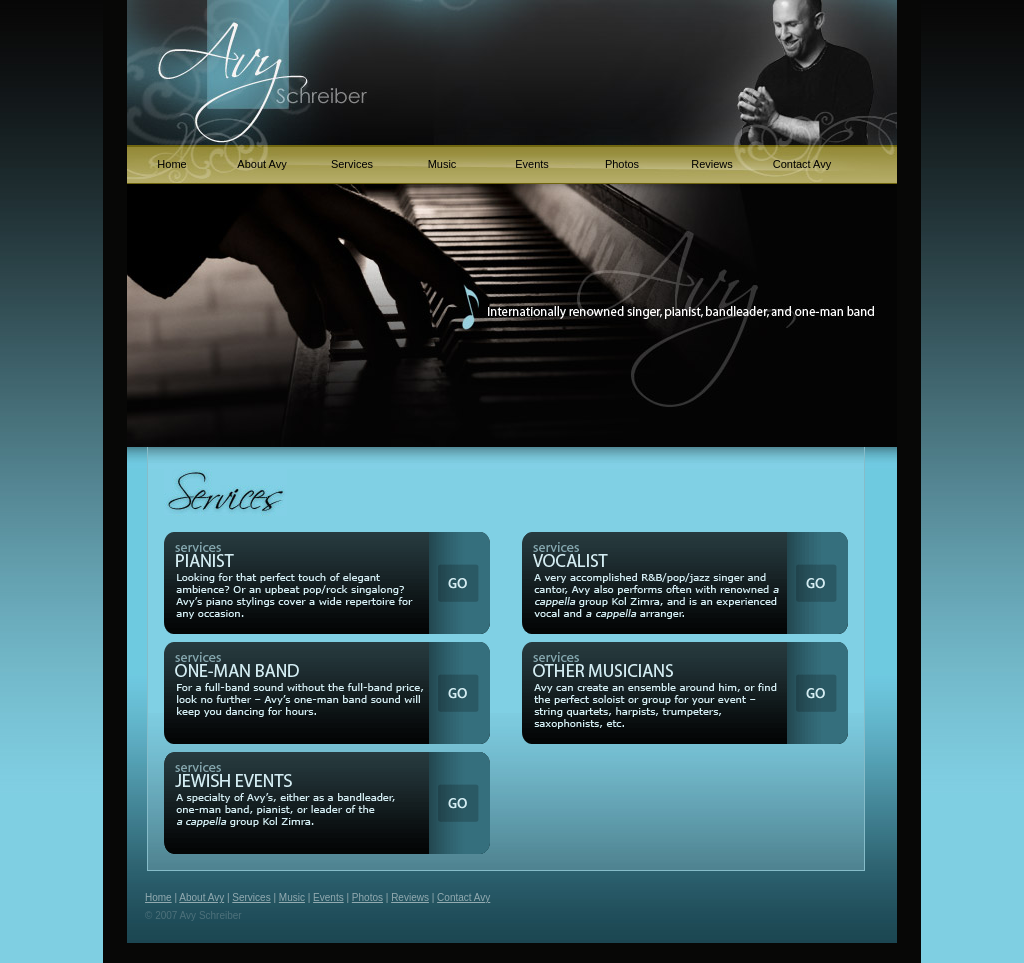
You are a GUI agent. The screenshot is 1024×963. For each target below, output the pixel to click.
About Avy (261, 164)
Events (532, 164)
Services (352, 164)
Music (442, 164)
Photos (622, 164)
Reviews (712, 164)
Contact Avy (802, 164)
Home (171, 164)
